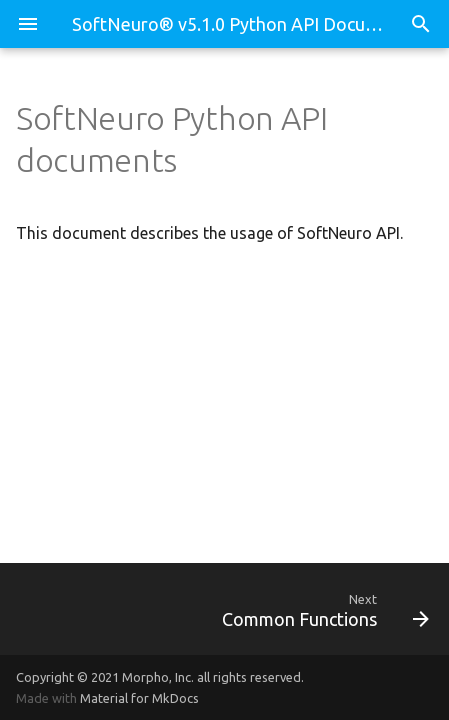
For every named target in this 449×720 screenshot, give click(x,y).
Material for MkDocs (139, 698)
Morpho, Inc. (158, 677)
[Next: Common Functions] (279, 609)
